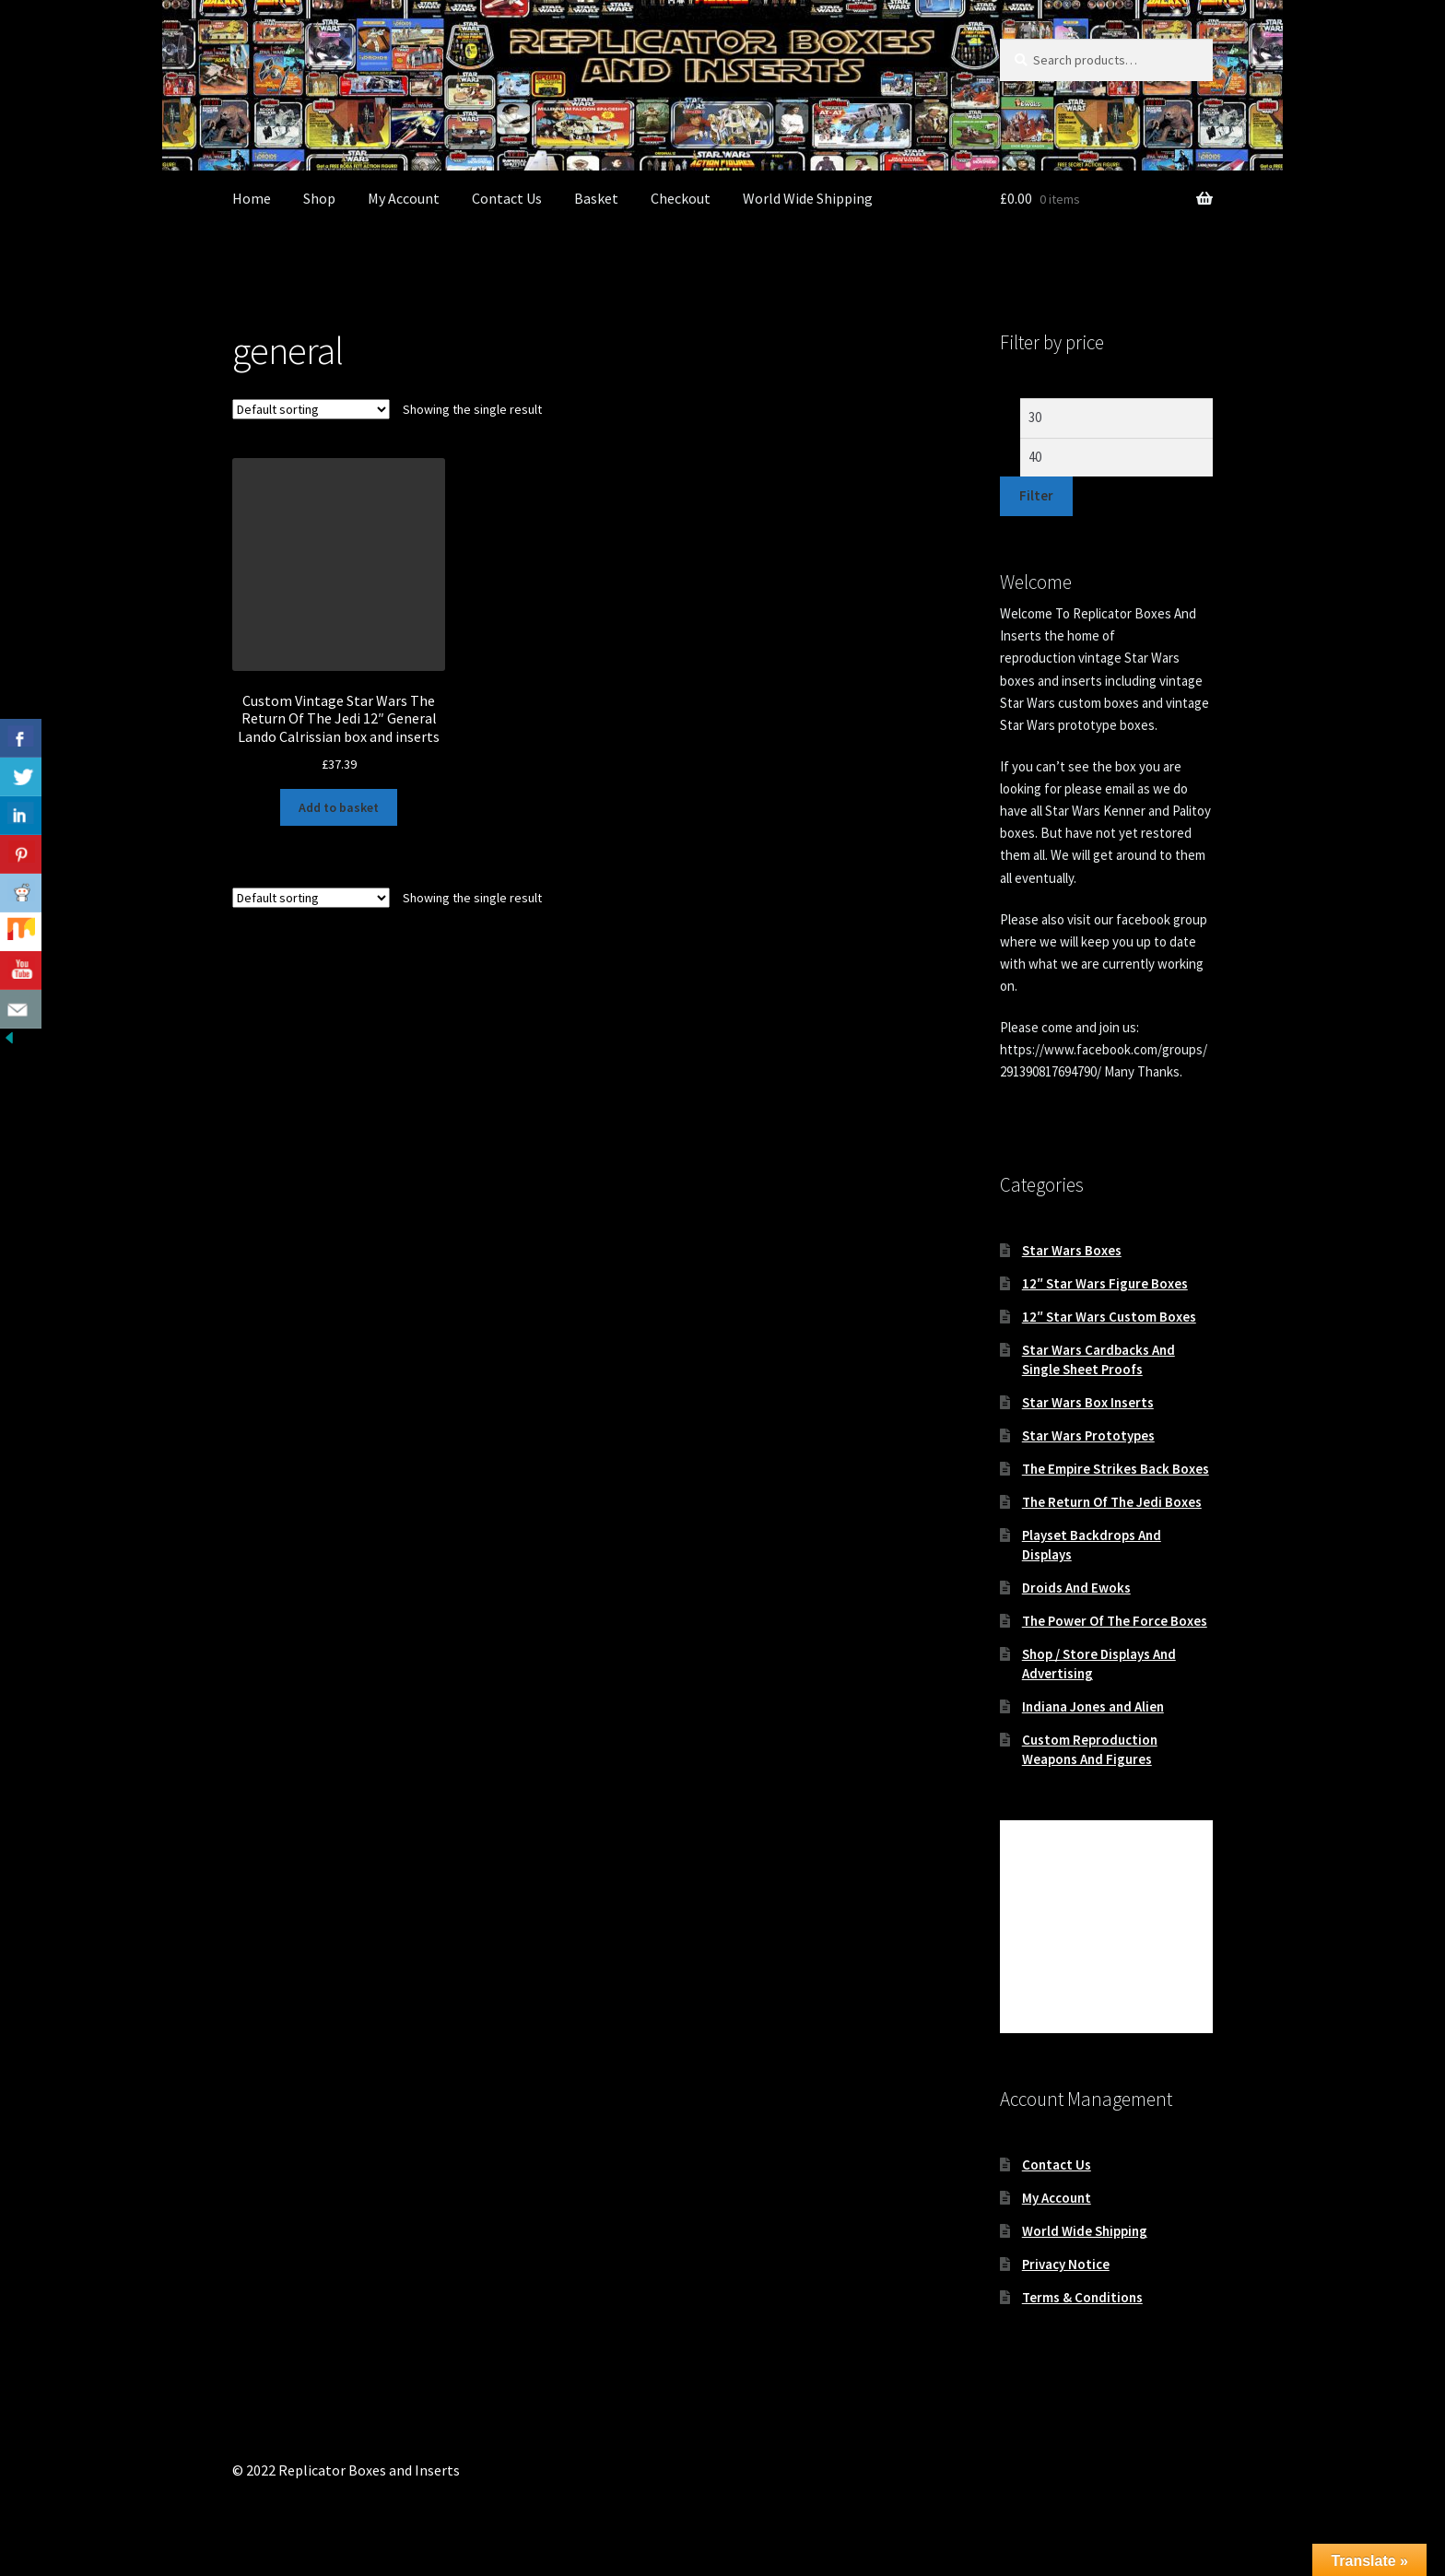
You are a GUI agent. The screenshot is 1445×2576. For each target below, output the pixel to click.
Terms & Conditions (1082, 2297)
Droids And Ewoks (1076, 1587)
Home (251, 198)
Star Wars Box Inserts (1088, 1402)
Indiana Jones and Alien (1093, 1706)
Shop (319, 198)
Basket (596, 198)
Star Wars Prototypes (1088, 1435)
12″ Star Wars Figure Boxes (1105, 1283)
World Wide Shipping (808, 198)
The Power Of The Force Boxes (1114, 1620)
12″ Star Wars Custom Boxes (1109, 1316)
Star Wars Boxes (1072, 1250)
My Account (404, 198)
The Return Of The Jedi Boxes (1112, 1502)
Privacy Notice (1066, 2264)
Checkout (681, 198)
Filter (1036, 495)
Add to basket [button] (339, 807)
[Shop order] (311, 409)
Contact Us (507, 198)
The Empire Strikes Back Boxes (1115, 1468)
